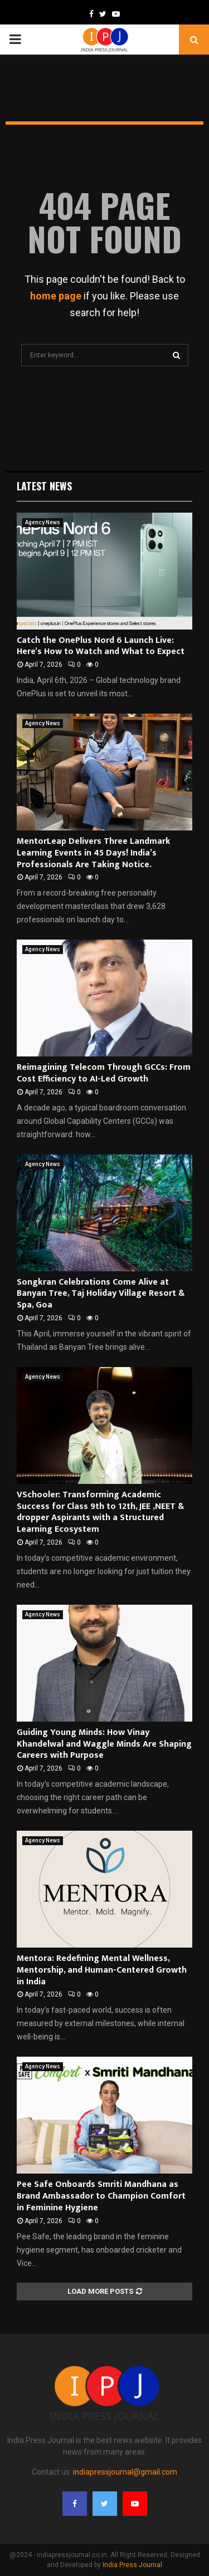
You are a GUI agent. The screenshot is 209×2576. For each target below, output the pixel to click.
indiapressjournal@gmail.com (125, 2471)
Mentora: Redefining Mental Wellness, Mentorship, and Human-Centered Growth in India (102, 1970)
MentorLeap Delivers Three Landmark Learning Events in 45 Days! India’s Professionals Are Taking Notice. (94, 853)
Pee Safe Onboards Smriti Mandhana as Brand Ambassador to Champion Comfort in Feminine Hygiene (101, 2196)
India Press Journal (132, 2565)
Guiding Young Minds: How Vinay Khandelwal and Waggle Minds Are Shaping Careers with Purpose (104, 1744)
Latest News (44, 486)
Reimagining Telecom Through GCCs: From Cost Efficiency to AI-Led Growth (104, 1073)
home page (55, 296)
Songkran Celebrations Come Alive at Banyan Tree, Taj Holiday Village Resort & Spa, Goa (100, 1294)
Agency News (42, 522)
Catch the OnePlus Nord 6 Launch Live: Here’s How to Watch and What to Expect (100, 646)
